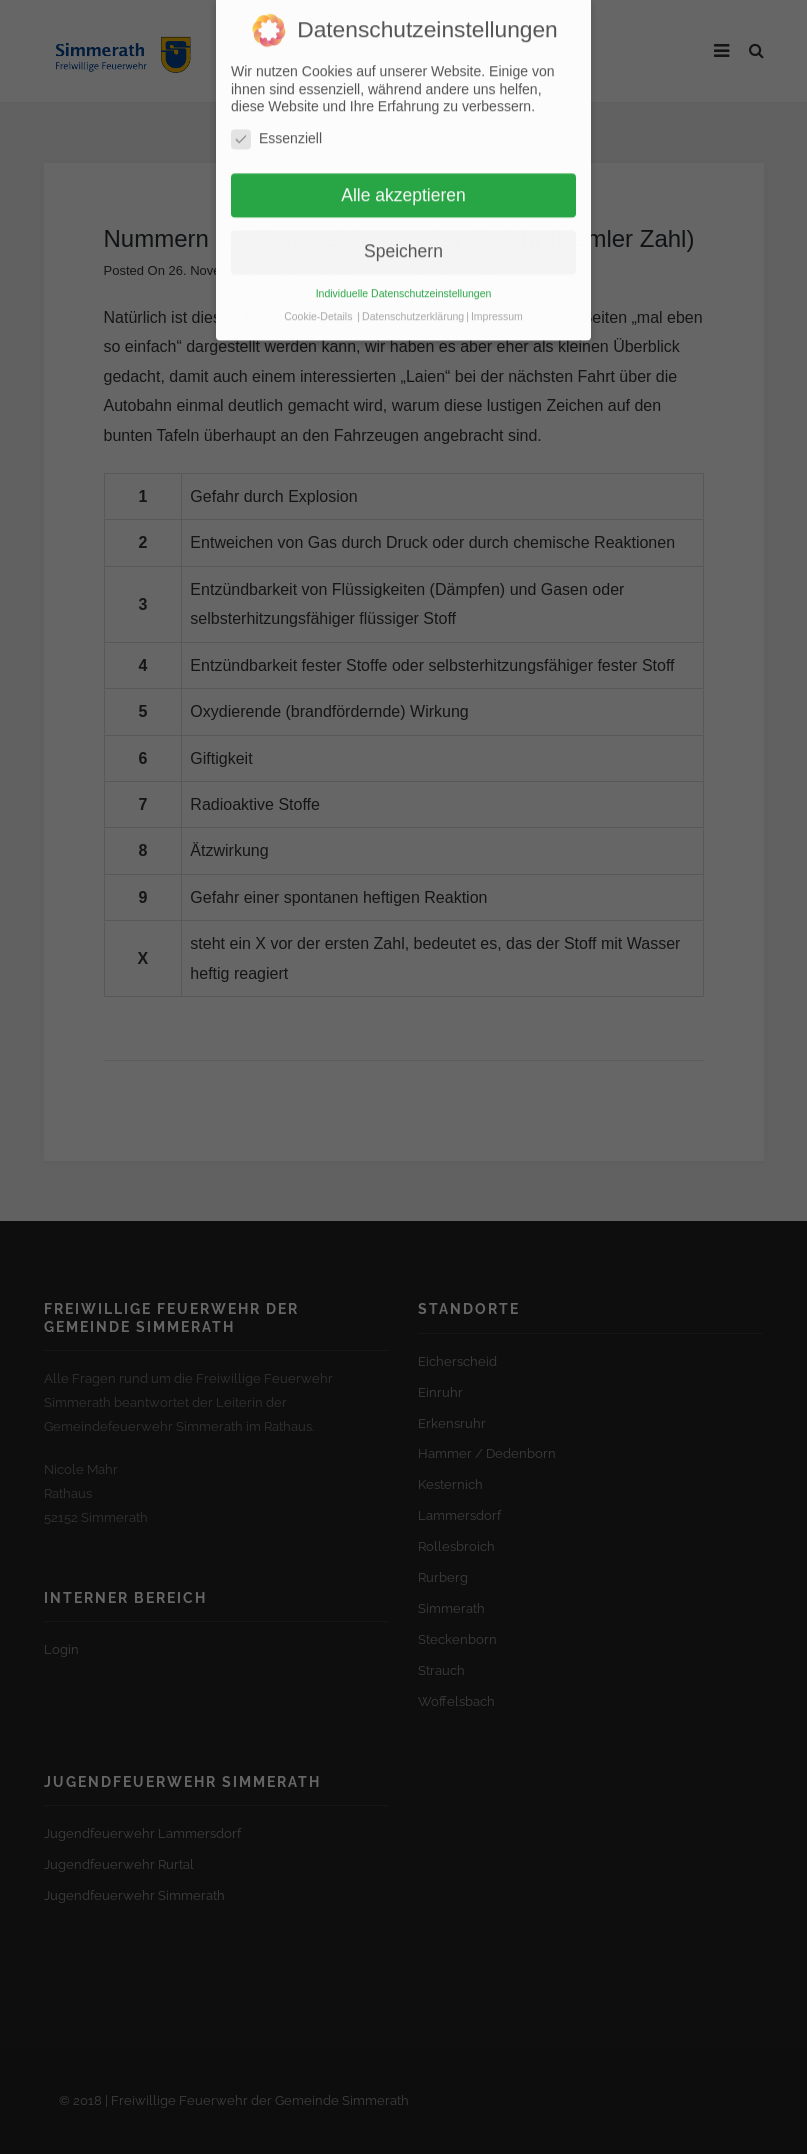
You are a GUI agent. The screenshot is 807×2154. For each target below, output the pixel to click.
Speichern (403, 233)
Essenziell (276, 120)
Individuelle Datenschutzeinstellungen (404, 275)
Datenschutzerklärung (413, 298)
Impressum (497, 298)
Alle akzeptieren (403, 176)
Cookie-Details (318, 298)
